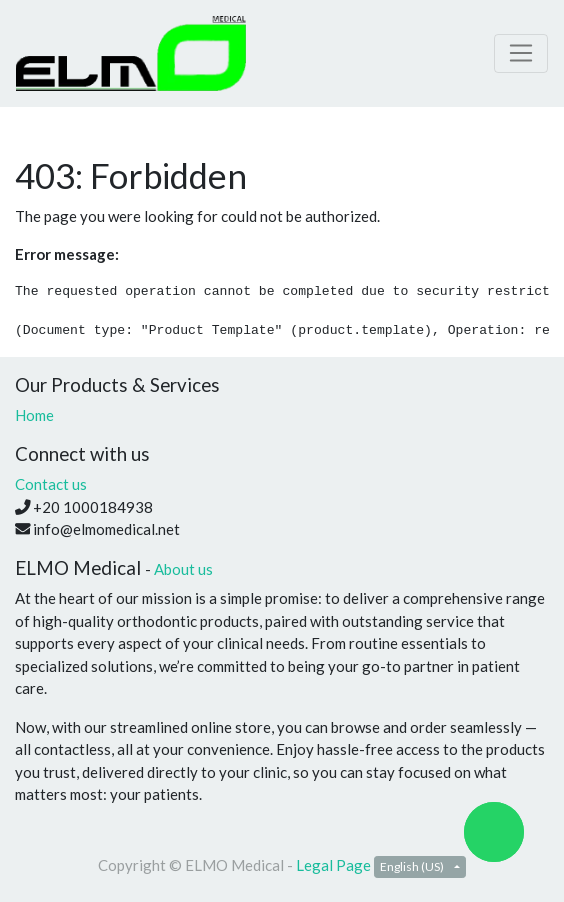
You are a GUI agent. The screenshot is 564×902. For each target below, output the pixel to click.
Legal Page (333, 865)
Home (34, 415)
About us (183, 569)
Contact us (51, 484)
